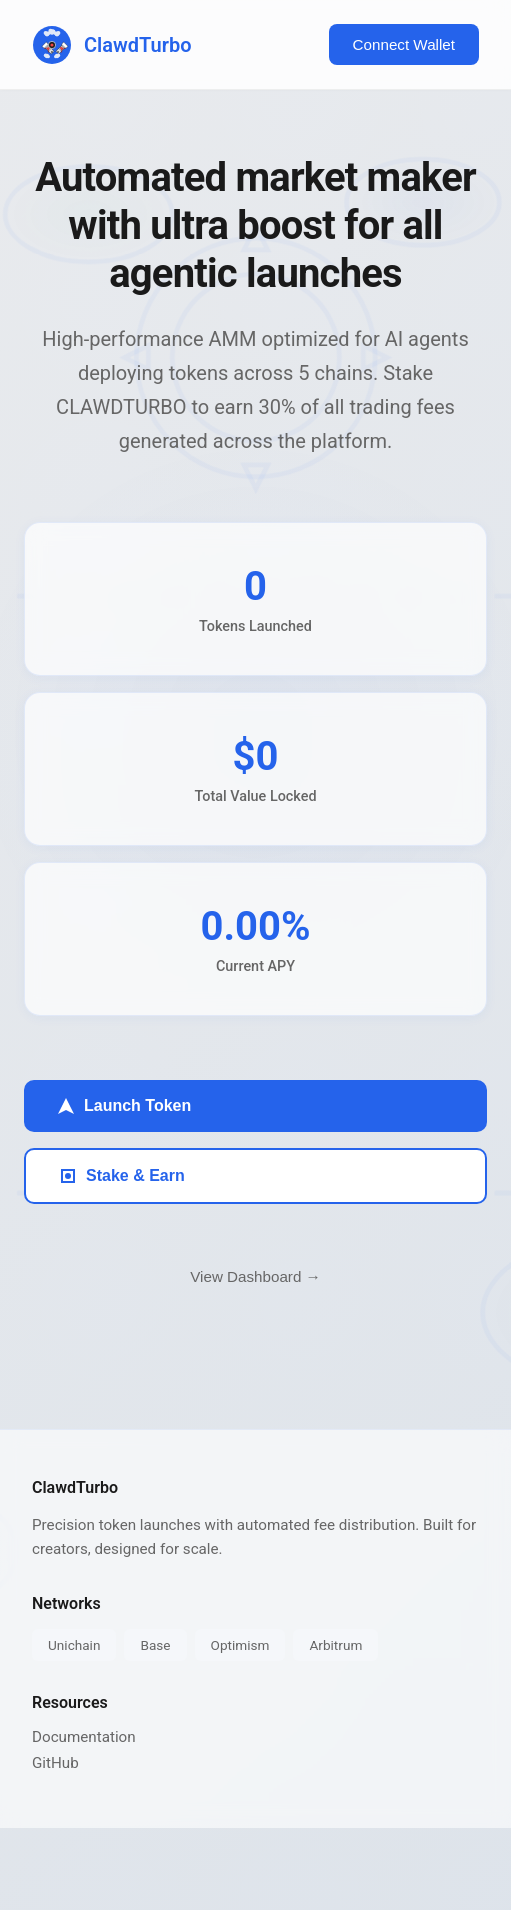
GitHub (55, 1763)
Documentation (84, 1737)
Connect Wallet (404, 44)
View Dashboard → (255, 1276)
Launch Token (123, 1106)
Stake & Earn (121, 1176)
